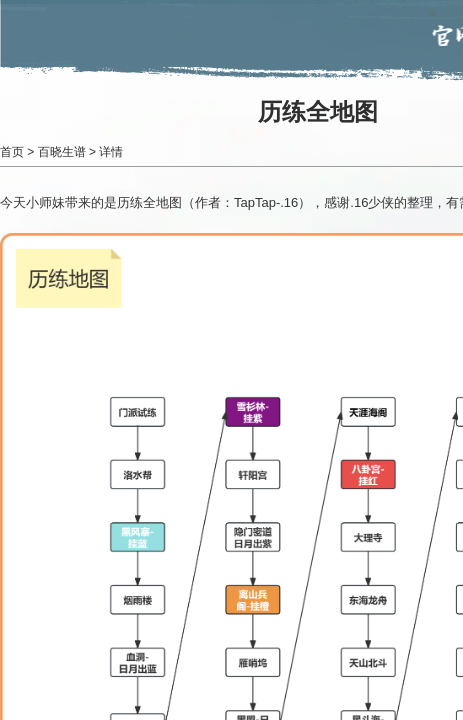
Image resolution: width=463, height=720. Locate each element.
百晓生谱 (62, 152)
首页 (12, 152)
